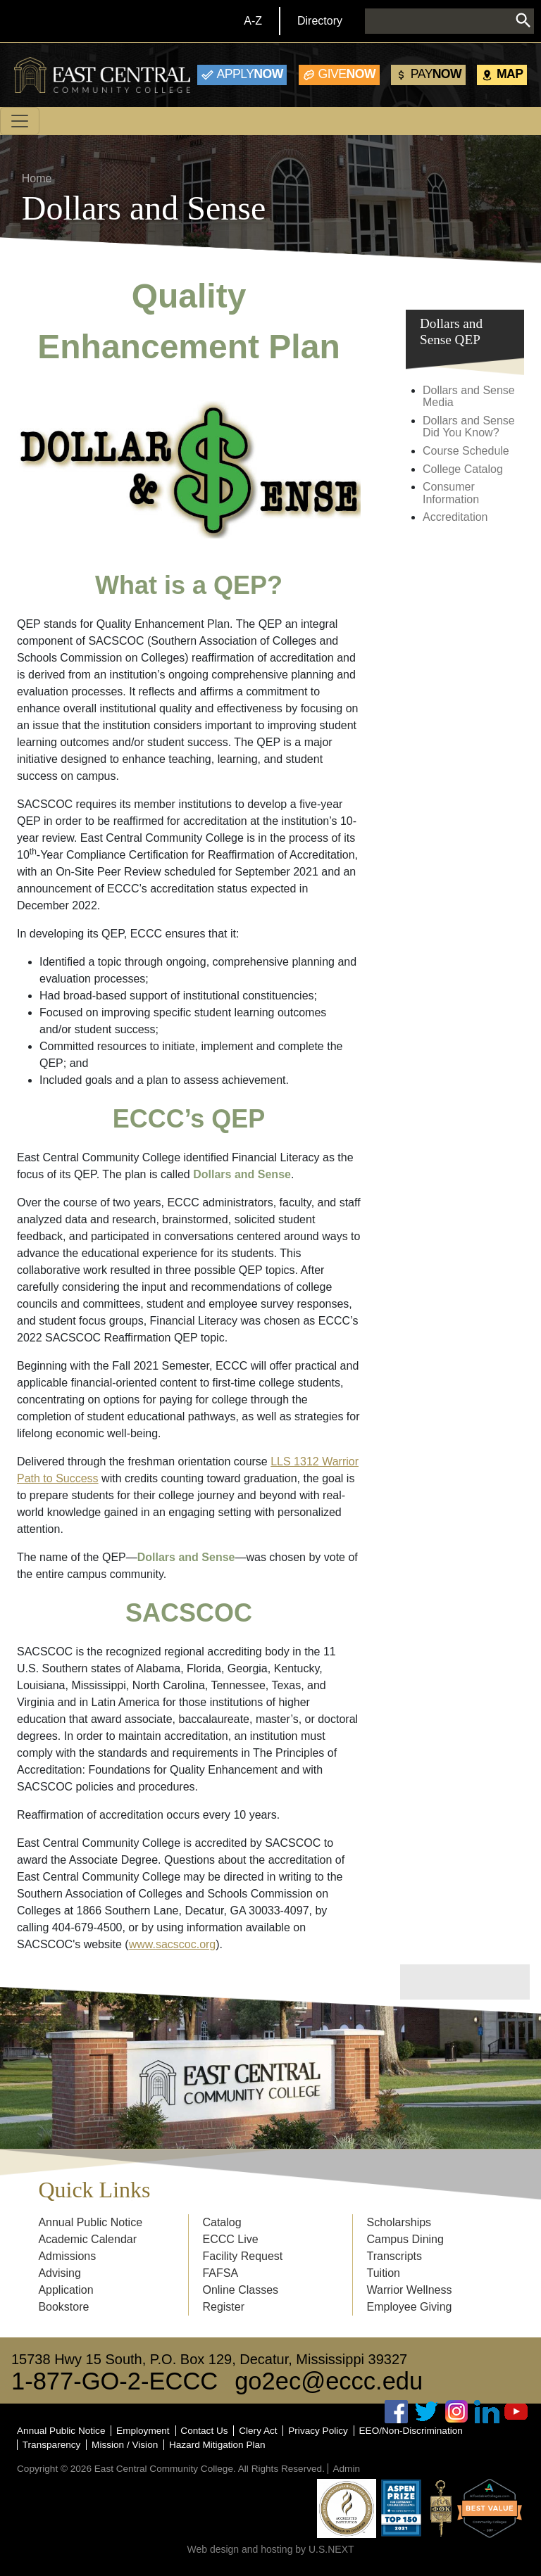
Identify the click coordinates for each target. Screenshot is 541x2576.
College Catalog (463, 469)
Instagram (456, 2411)
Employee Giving (409, 2307)
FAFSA (220, 2273)
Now (250, 74)
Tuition (383, 2273)
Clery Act (258, 2430)
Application (65, 2290)
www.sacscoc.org (172, 1944)
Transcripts (395, 2256)
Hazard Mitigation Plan (217, 2444)
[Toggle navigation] (19, 121)
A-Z (253, 21)
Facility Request (242, 2256)
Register (223, 2307)
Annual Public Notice (90, 2222)
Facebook (396, 2411)
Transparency (52, 2444)
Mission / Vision (125, 2444)
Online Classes (240, 2290)
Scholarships (399, 2222)
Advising (59, 2273)
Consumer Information (451, 493)
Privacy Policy (318, 2430)
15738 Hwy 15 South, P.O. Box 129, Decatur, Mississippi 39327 (209, 2359)
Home (37, 178)
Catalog (221, 2222)
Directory (319, 21)
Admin (346, 2468)
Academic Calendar (87, 2239)
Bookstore (63, 2307)
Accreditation (455, 517)
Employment (143, 2430)
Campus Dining (405, 2239)
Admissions (67, 2256)
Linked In (486, 2411)
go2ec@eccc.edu (329, 2381)
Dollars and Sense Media (469, 396)
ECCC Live (230, 2239)
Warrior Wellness (409, 2290)
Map (510, 74)
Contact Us (204, 2430)
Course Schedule (466, 451)
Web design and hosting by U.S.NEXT (270, 2549)
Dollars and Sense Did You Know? (469, 427)
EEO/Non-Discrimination (411, 2430)
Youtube (516, 2411)
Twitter (426, 2411)
